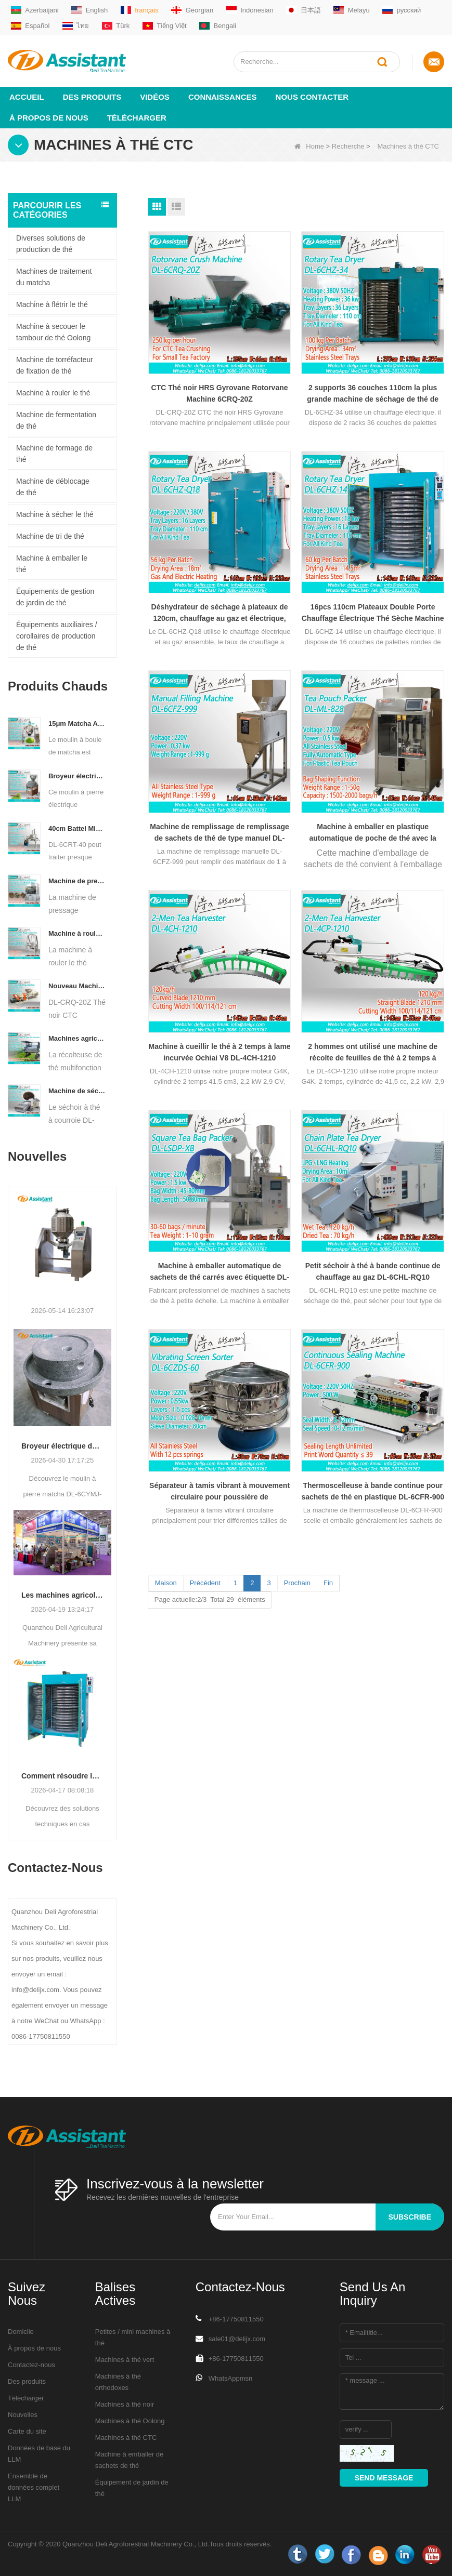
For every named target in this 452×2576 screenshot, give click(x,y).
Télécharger (136, 117)
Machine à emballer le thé (51, 564)
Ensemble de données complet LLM (33, 2487)
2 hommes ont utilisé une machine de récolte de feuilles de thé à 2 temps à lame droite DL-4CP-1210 (372, 1053)
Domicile (21, 2331)
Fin (328, 1583)
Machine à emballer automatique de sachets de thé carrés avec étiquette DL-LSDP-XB (219, 1272)
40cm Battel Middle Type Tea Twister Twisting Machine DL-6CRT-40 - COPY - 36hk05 (77, 828)
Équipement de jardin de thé (132, 2488)
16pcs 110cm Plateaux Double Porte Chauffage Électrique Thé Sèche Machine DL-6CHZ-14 (373, 613)
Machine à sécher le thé (55, 514)
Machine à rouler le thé (53, 393)
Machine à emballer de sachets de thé (129, 2459)
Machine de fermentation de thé (56, 420)
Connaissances (222, 96)
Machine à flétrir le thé (52, 304)
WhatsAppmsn (231, 2378)
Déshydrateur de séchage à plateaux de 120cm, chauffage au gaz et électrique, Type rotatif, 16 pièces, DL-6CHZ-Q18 (219, 613)
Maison (166, 1583)
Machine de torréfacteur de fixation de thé (54, 365)
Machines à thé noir (124, 2404)
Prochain (297, 1583)
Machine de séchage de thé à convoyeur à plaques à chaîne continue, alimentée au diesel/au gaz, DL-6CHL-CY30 (77, 1091)
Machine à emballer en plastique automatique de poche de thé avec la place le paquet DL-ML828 (372, 833)
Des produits (92, 96)
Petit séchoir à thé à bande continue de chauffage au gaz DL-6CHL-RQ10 (373, 1271)
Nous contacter (312, 96)
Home (309, 146)
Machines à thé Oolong (130, 2421)
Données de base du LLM (39, 2453)
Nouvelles (22, 2415)
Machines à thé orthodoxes (118, 2382)
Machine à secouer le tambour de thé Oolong (53, 332)
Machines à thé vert (124, 2359)
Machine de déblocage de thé (52, 487)
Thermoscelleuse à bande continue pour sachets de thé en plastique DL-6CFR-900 (372, 1491)
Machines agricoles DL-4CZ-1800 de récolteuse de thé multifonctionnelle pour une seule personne (77, 1038)
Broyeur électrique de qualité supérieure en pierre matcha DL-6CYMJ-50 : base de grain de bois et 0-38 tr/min (62, 1446)
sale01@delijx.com (237, 2339)
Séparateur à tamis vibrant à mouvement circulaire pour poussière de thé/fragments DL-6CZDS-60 (219, 1492)
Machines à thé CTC (126, 2437)
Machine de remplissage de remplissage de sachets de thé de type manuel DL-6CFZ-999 (219, 833)
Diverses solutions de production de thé (50, 244)
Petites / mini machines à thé (133, 2337)
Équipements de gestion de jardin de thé (55, 597)
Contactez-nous (31, 2365)
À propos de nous (48, 117)
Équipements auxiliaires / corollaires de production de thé (56, 636)
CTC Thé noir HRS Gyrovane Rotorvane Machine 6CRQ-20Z (219, 393)
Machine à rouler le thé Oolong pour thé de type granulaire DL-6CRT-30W (77, 933)
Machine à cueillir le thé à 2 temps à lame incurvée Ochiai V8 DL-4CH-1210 (220, 1052)
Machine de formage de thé (54, 453)
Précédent (205, 1583)
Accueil (26, 96)
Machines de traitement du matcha (54, 277)
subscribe (410, 2217)
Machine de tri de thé (50, 536)
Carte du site (27, 2431)
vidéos (155, 96)
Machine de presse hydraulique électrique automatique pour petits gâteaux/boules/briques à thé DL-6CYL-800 (77, 881)
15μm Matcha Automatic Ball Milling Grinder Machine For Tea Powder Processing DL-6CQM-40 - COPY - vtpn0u (77, 723)
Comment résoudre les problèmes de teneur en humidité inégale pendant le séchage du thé (62, 1776)
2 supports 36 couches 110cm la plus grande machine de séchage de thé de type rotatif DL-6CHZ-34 (372, 394)
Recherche (348, 146)
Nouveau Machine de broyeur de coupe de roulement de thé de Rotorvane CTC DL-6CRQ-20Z (77, 986)
